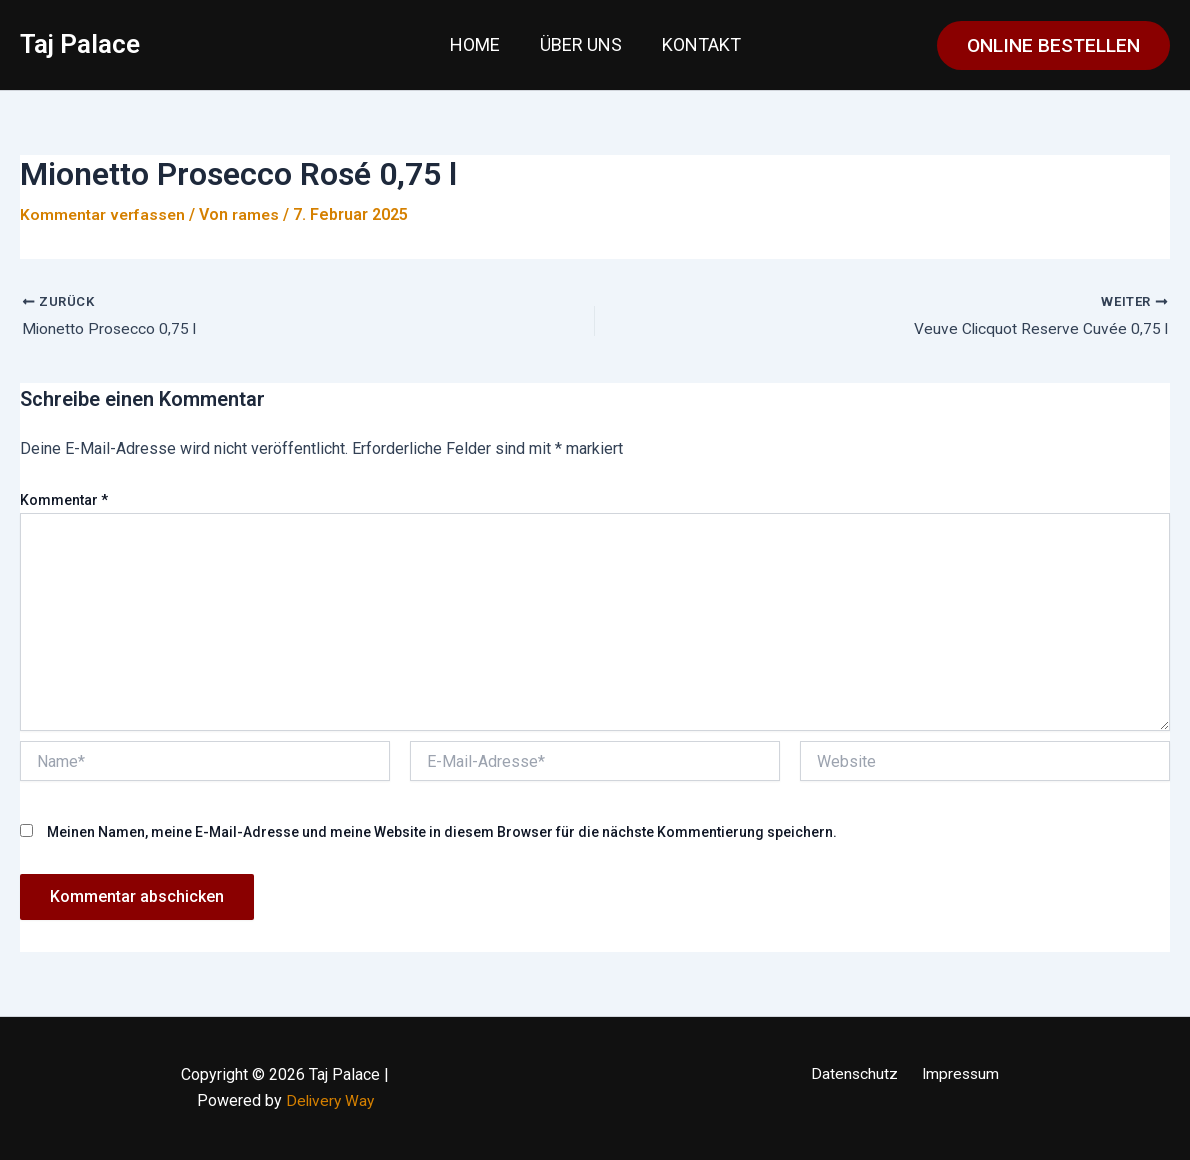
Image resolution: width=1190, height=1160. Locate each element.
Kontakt (697, 44)
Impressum (957, 1074)
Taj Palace (80, 44)
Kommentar (64, 500)
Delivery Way (330, 1101)
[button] (1053, 45)
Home (479, 44)
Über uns (581, 44)
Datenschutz (857, 1074)
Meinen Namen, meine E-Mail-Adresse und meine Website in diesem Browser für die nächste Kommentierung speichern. (442, 833)
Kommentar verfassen (104, 214)
